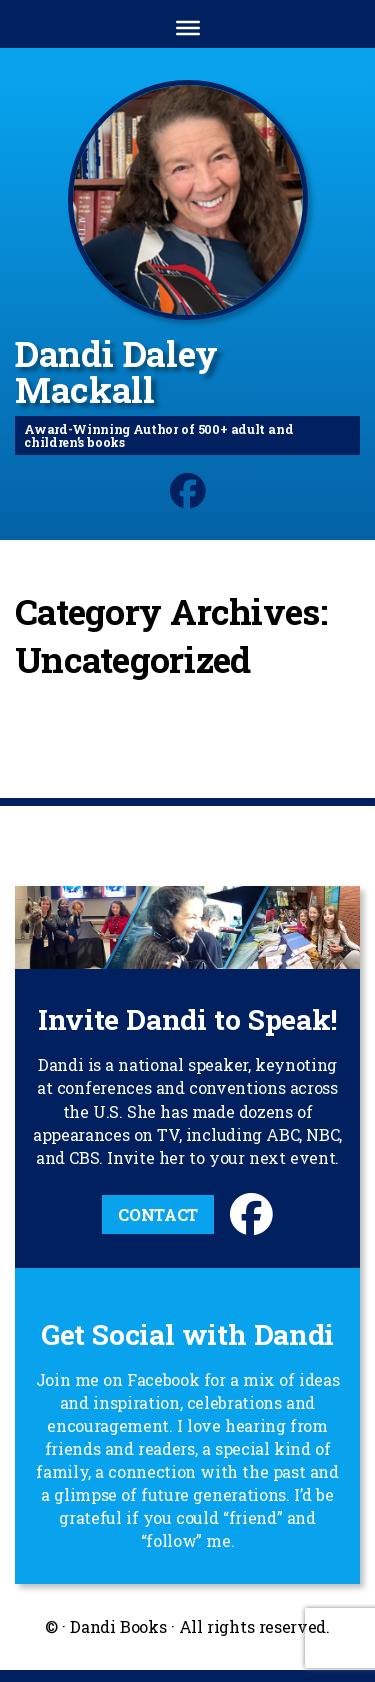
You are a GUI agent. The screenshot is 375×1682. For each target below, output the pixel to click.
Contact (158, 1214)
